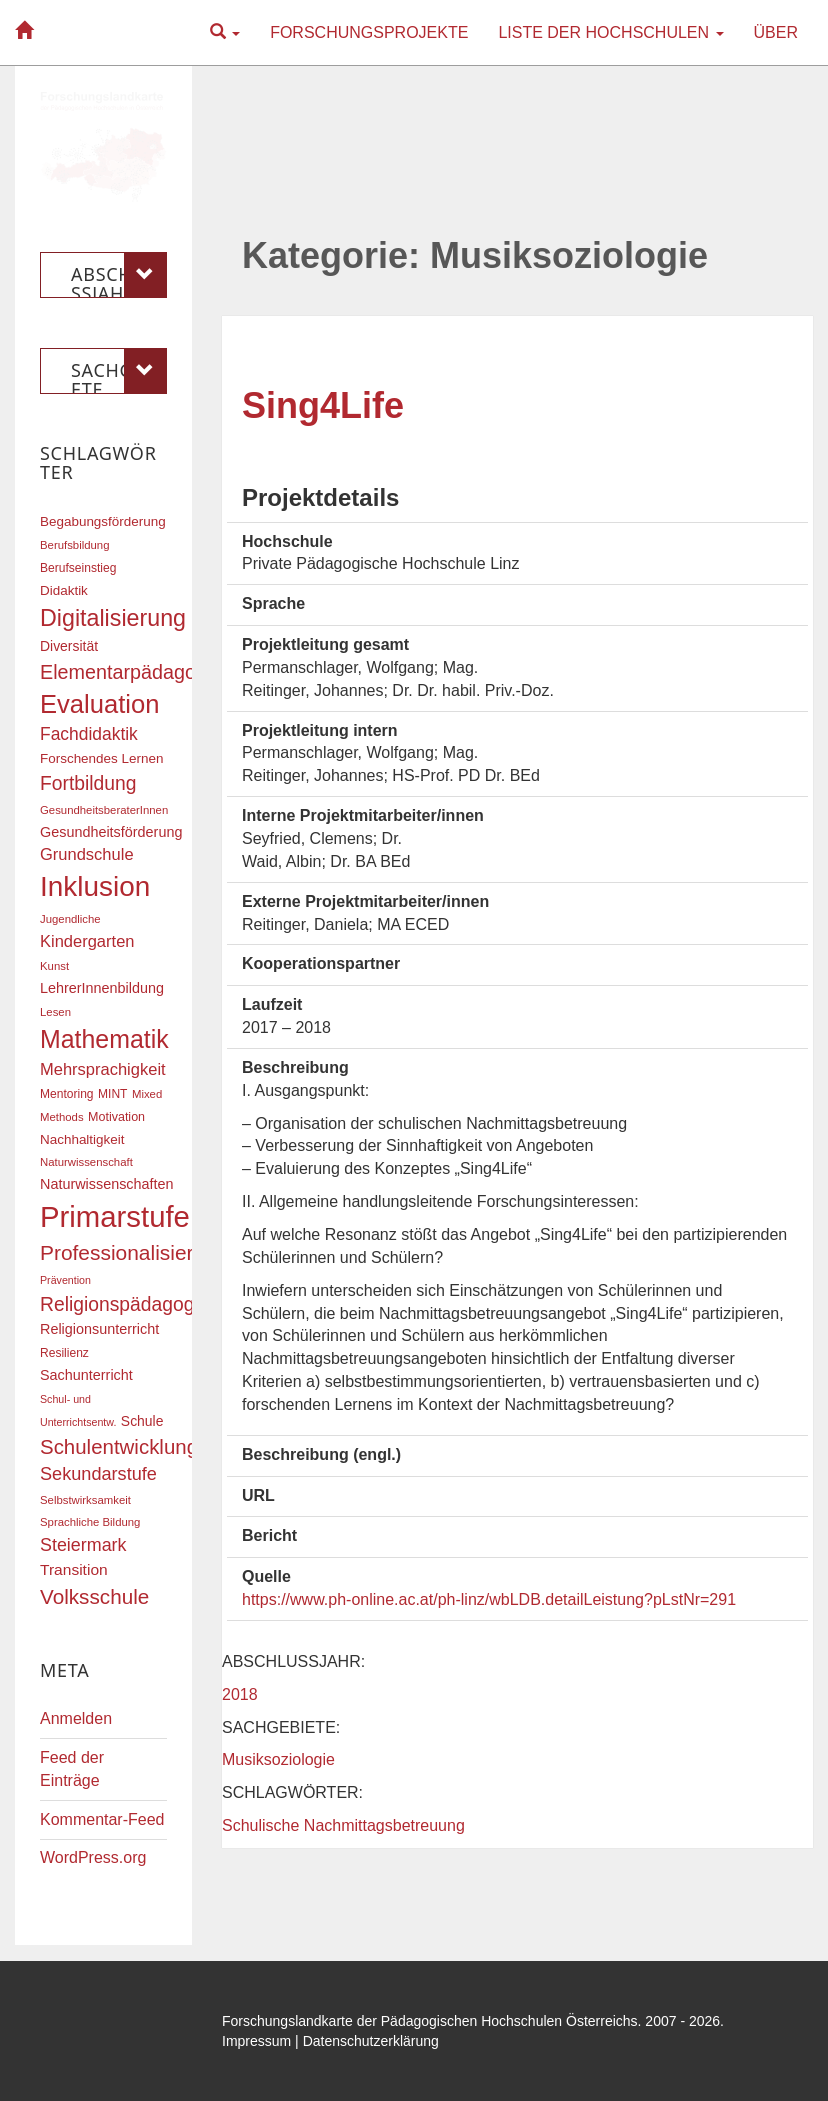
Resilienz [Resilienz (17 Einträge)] (64, 1353)
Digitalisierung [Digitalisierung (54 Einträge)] (113, 618)
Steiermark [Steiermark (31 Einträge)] (83, 1545)
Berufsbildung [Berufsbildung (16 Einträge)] (74, 545)
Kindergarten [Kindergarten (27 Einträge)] (87, 941)
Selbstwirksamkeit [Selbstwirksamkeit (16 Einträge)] (85, 1500)
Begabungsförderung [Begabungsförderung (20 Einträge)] (103, 521)
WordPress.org (93, 1857)
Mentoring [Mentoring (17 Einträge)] (67, 1094)
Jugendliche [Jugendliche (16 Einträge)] (70, 919)
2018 (240, 1694)
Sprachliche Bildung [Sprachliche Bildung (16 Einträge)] (90, 1522)
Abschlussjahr (119, 275)
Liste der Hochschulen (610, 32)
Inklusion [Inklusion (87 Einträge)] (95, 886)
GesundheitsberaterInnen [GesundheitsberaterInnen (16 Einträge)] (104, 810)
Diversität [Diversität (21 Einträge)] (69, 646)
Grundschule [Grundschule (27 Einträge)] (87, 854)
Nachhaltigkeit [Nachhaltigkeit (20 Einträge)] (82, 1139)
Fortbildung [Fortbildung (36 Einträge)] (88, 783)
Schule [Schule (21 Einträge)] (142, 1421)
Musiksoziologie (278, 1759)
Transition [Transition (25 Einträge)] (74, 1569)
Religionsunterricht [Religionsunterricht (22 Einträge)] (99, 1329)
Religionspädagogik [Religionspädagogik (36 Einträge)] (124, 1304)
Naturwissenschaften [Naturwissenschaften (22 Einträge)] (107, 1184)
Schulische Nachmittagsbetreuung (343, 1825)
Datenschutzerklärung (371, 2041)
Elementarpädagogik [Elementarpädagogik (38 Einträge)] (130, 672)
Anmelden (76, 1718)
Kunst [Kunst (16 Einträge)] (54, 966)
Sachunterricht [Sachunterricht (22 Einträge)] (86, 1375)
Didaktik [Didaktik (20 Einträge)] (64, 590)
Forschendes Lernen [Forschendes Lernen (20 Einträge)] (101, 758)
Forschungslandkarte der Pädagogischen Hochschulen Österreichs (430, 2021)
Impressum (256, 2041)
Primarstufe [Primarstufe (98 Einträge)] (115, 1216)
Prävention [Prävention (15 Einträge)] (65, 1280)
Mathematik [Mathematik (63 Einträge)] (104, 1039)
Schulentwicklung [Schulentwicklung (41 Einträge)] (119, 1446)
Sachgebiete (119, 371)
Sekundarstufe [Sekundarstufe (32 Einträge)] (98, 1474)
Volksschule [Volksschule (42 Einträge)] (94, 1596)
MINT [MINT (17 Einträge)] (112, 1094)
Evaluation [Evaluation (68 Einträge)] (100, 704)
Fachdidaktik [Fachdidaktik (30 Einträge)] (89, 734)
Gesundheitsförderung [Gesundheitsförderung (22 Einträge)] (111, 832)
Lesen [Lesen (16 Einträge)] (55, 1012)
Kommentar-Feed (102, 1819)
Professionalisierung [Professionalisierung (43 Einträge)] (134, 1252)
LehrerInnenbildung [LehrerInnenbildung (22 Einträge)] (102, 988)
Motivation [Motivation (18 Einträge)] (116, 1117)
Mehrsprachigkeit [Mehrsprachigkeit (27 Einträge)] (103, 1069)
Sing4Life (323, 405)
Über (776, 32)
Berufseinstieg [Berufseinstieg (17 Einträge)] (78, 568)
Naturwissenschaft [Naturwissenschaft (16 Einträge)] (86, 1162)
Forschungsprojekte (369, 32)
